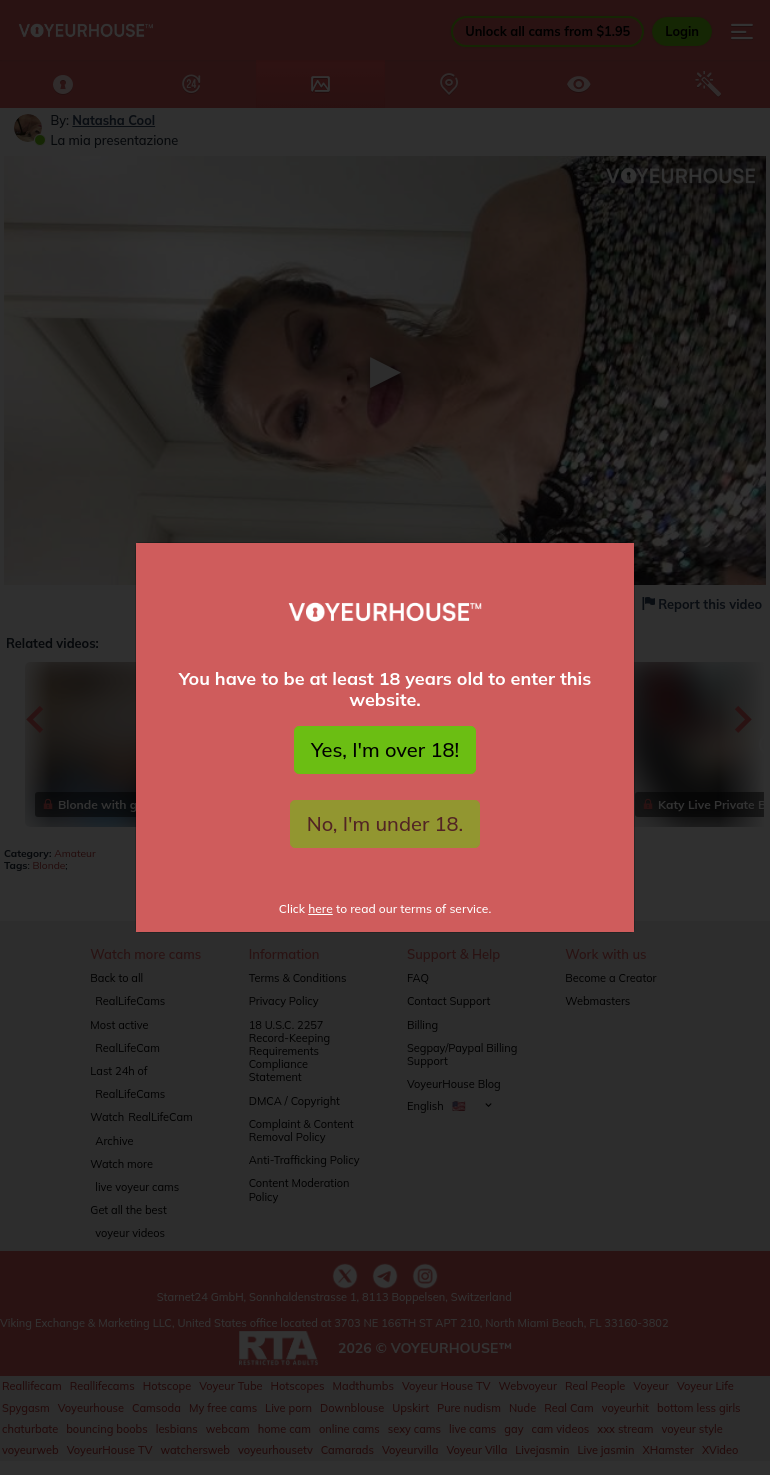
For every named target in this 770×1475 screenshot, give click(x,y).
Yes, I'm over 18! (385, 749)
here (320, 908)
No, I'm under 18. (385, 823)
